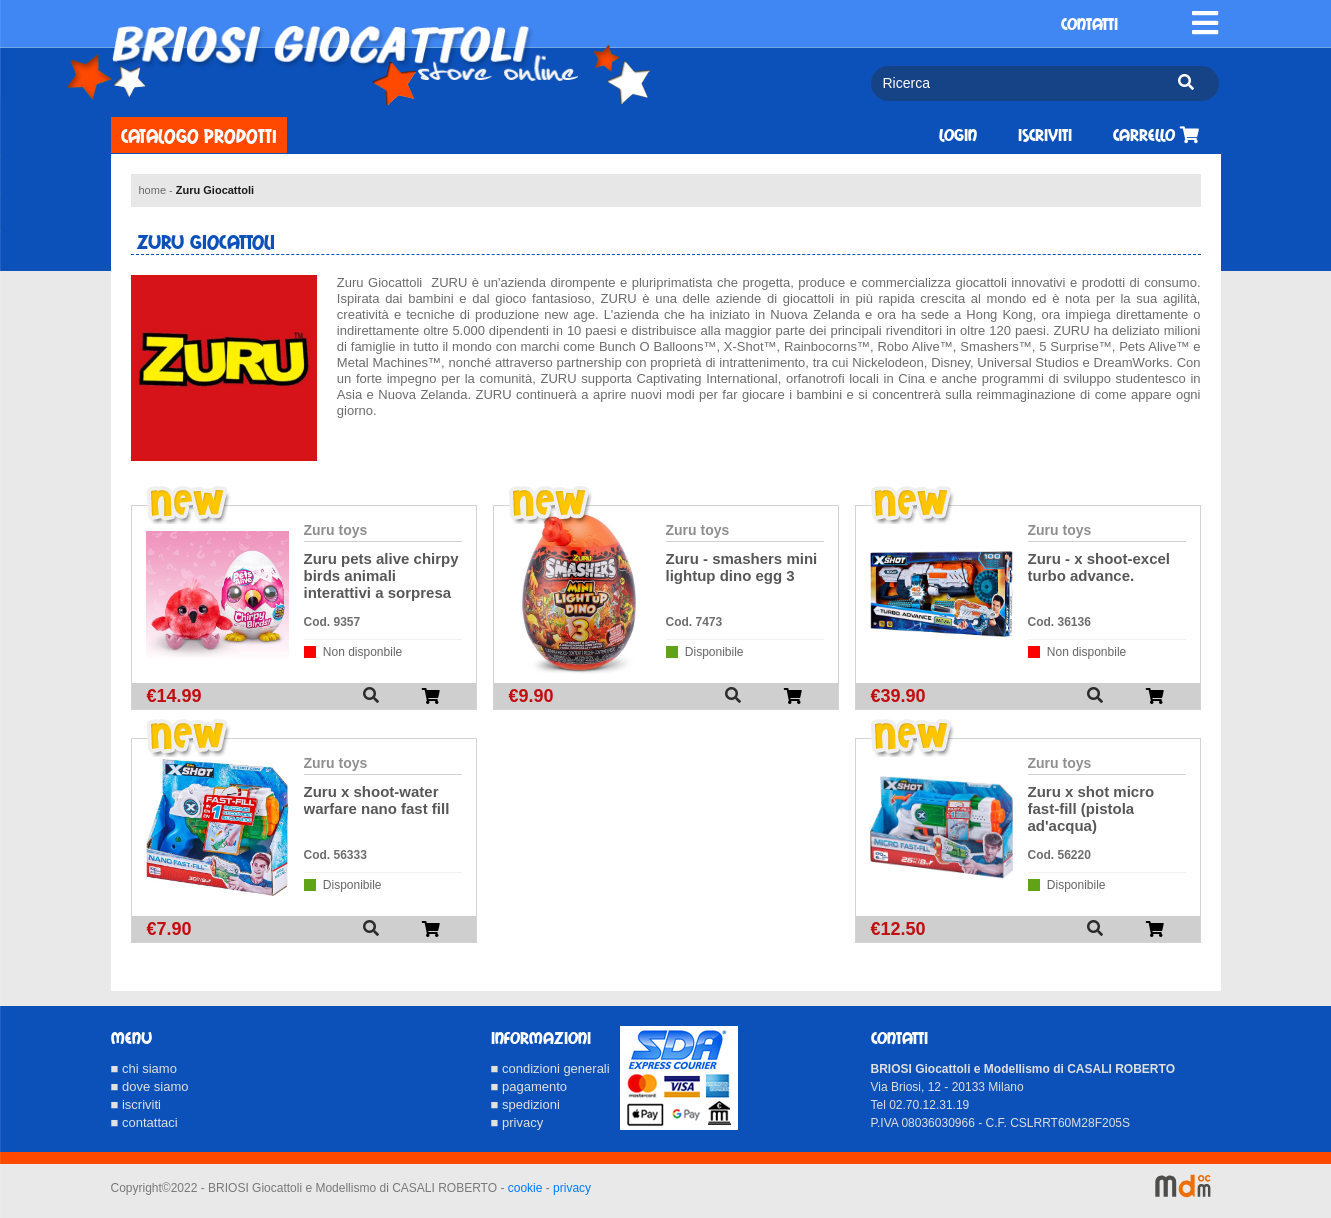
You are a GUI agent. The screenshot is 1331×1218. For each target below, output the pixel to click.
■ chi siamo (144, 1068)
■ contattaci (144, 1122)
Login (958, 135)
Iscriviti (1045, 135)
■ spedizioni (525, 1104)
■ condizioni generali (550, 1068)
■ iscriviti (136, 1104)
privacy (572, 1188)
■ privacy (517, 1122)
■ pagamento (529, 1086)
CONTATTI (1089, 24)
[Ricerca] (1017, 83)
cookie (525, 1188)
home (153, 190)
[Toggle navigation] (1205, 23)
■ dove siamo (150, 1086)
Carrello (1156, 135)
